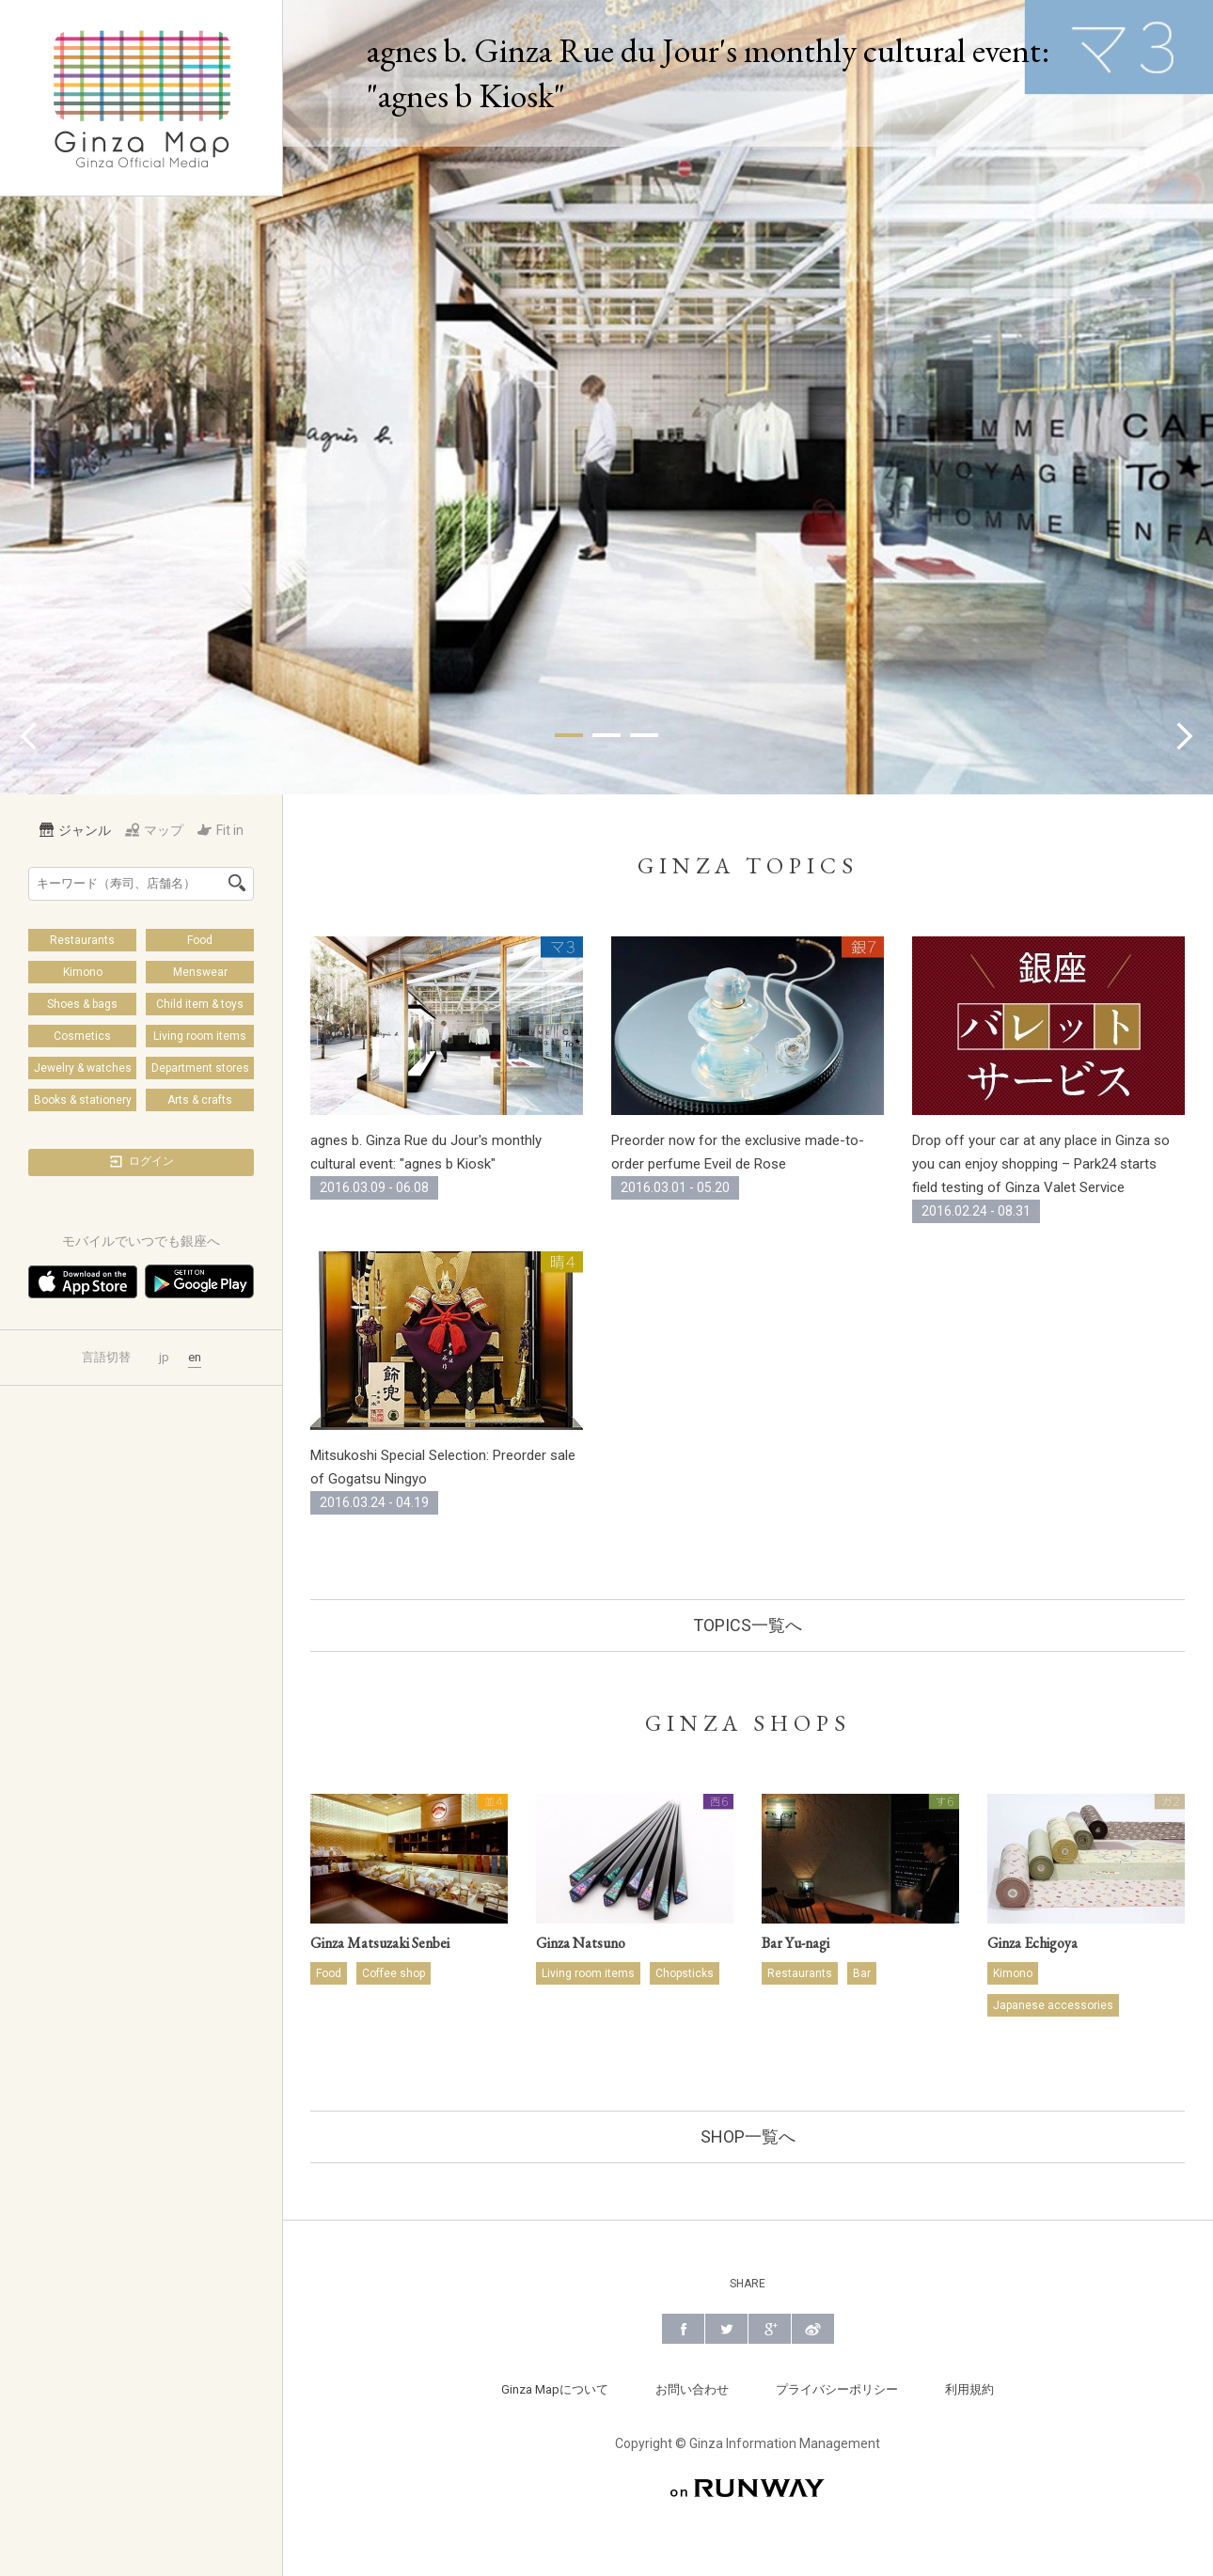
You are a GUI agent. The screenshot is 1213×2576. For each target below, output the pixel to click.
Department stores (200, 1068)
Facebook (683, 2329)
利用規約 (969, 2389)
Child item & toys (200, 1004)
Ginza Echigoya (1032, 1943)
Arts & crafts (199, 1100)
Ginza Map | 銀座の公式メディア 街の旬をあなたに (141, 97)
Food (200, 940)
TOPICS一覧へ (747, 1625)
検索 (236, 882)
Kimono (82, 972)
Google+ (769, 2329)
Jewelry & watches (83, 1068)
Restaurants (82, 940)
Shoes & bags (82, 1004)
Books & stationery (83, 1100)
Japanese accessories (1053, 2005)
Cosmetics (82, 1036)
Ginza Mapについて (554, 2389)
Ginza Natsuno (580, 1943)
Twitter (726, 2329)
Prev (28, 736)
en (194, 1357)
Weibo (813, 2329)
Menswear (200, 972)
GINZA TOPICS (748, 865)
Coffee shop (393, 1973)
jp (164, 1357)
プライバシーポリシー (837, 2389)
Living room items (199, 1036)
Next (1185, 736)
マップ (154, 830)
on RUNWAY (747, 2488)
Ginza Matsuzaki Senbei (379, 1943)
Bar (862, 1973)
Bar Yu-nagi (795, 1943)
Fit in (220, 830)
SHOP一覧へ (748, 2136)
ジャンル (75, 830)
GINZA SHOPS (748, 1722)
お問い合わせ (692, 2389)
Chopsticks (684, 1973)
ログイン (141, 1162)
